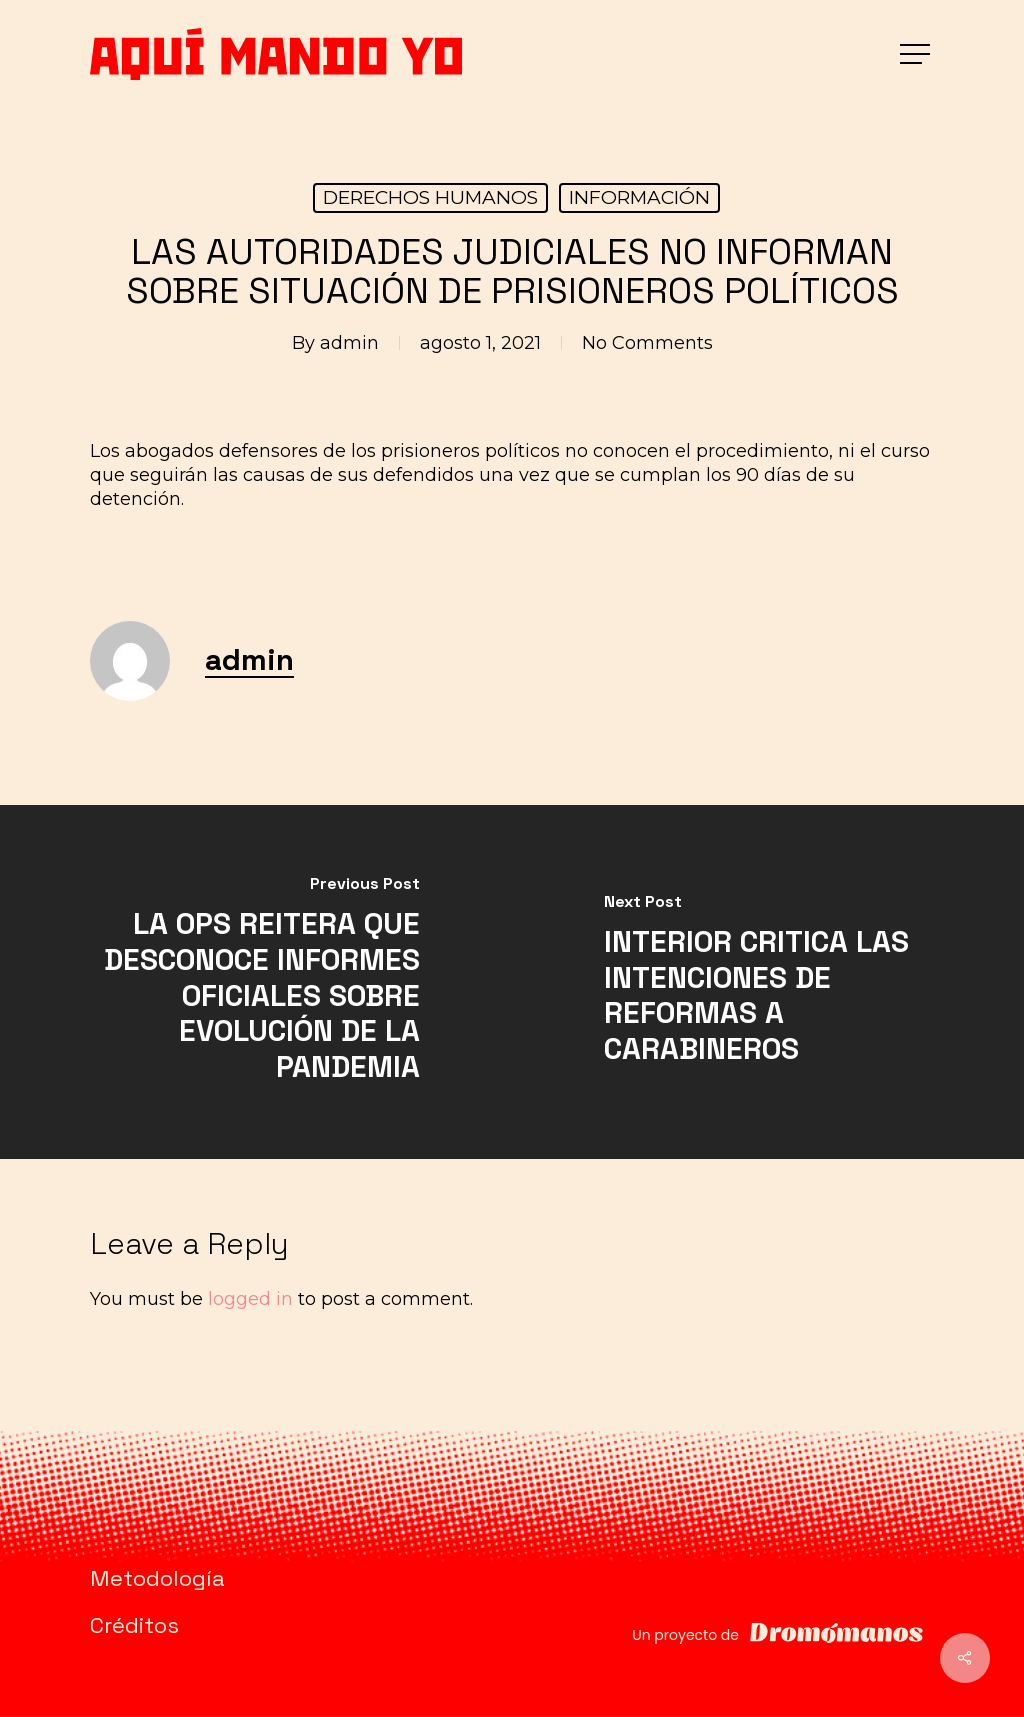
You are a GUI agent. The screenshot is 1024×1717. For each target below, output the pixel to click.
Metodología (157, 1578)
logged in (250, 1299)
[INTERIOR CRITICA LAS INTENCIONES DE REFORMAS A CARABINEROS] (768, 982)
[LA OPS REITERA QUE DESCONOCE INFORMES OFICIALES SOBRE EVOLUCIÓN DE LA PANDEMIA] (256, 982)
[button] (917, 54)
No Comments (647, 343)
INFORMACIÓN (639, 197)
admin (349, 343)
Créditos (134, 1625)
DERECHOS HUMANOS (430, 197)
